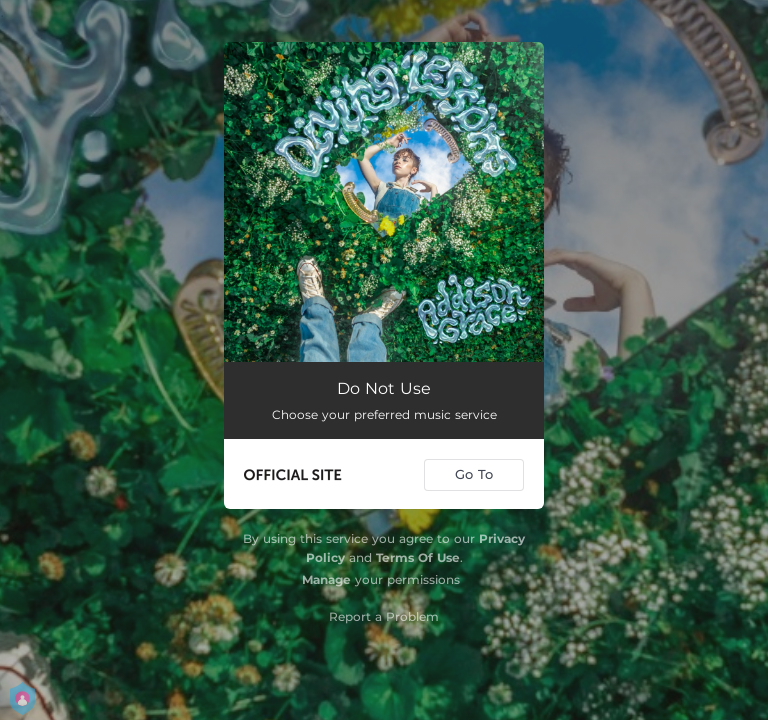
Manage (326, 579)
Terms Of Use (418, 557)
